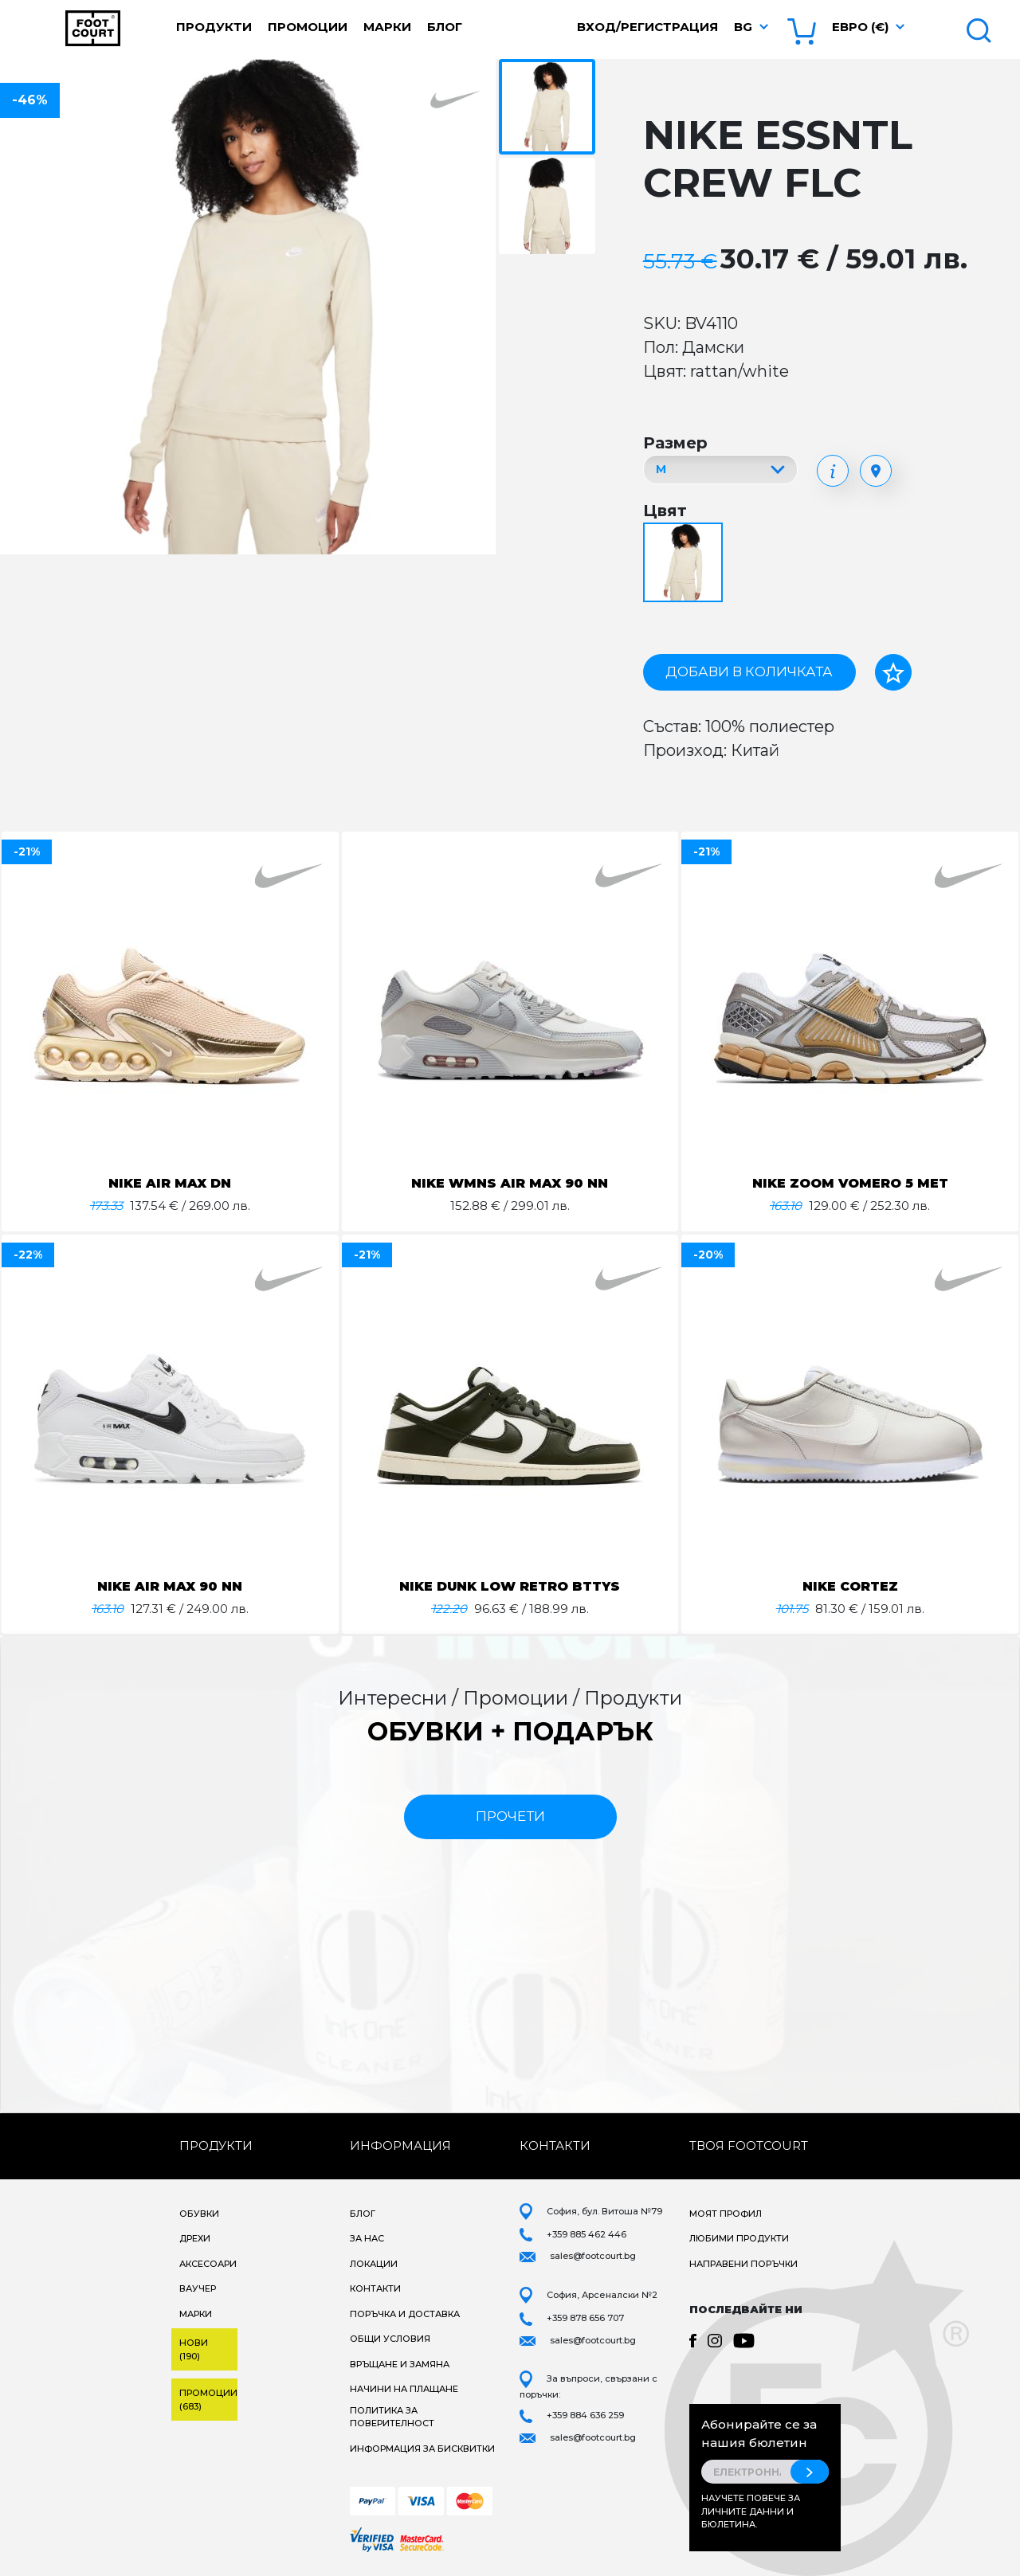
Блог (444, 26)
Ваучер (197, 2288)
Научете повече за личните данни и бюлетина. (750, 2511)
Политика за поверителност (392, 2417)
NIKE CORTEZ (850, 1586)
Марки (387, 26)
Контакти (375, 2288)
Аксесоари (208, 2263)
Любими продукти (739, 2238)
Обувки (199, 2213)
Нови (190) (193, 2349)
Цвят (665, 510)
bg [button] (743, 26)
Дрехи (194, 2238)
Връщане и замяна (399, 2364)
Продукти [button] (214, 26)
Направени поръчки (743, 2263)
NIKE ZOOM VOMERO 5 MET (849, 1183)
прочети (510, 1816)
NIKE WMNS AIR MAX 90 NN (510, 1183)
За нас (367, 2238)
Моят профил (725, 2213)
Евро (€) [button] (860, 26)
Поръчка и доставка (405, 2314)
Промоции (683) (208, 2399)
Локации (374, 2263)
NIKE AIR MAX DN (169, 1183)
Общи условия (390, 2338)
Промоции (307, 26)
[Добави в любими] (893, 672)
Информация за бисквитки (422, 2448)
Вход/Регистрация (647, 26)
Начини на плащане (404, 2388)
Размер (675, 442)
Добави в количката (749, 671)
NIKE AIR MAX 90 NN (170, 1586)
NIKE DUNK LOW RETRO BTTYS (510, 1586)
